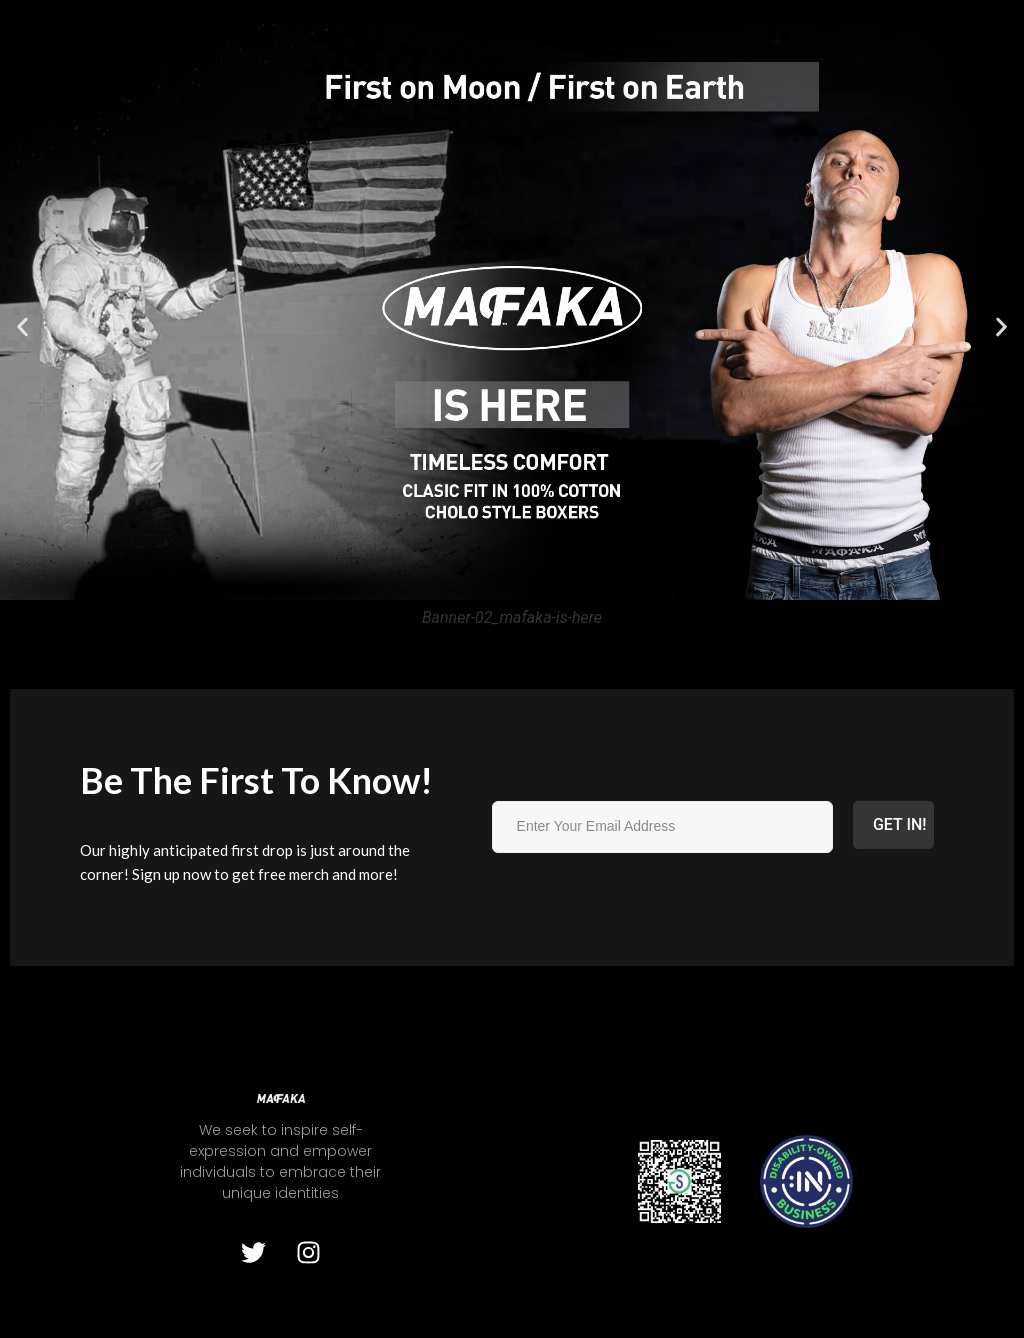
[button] (22, 326)
